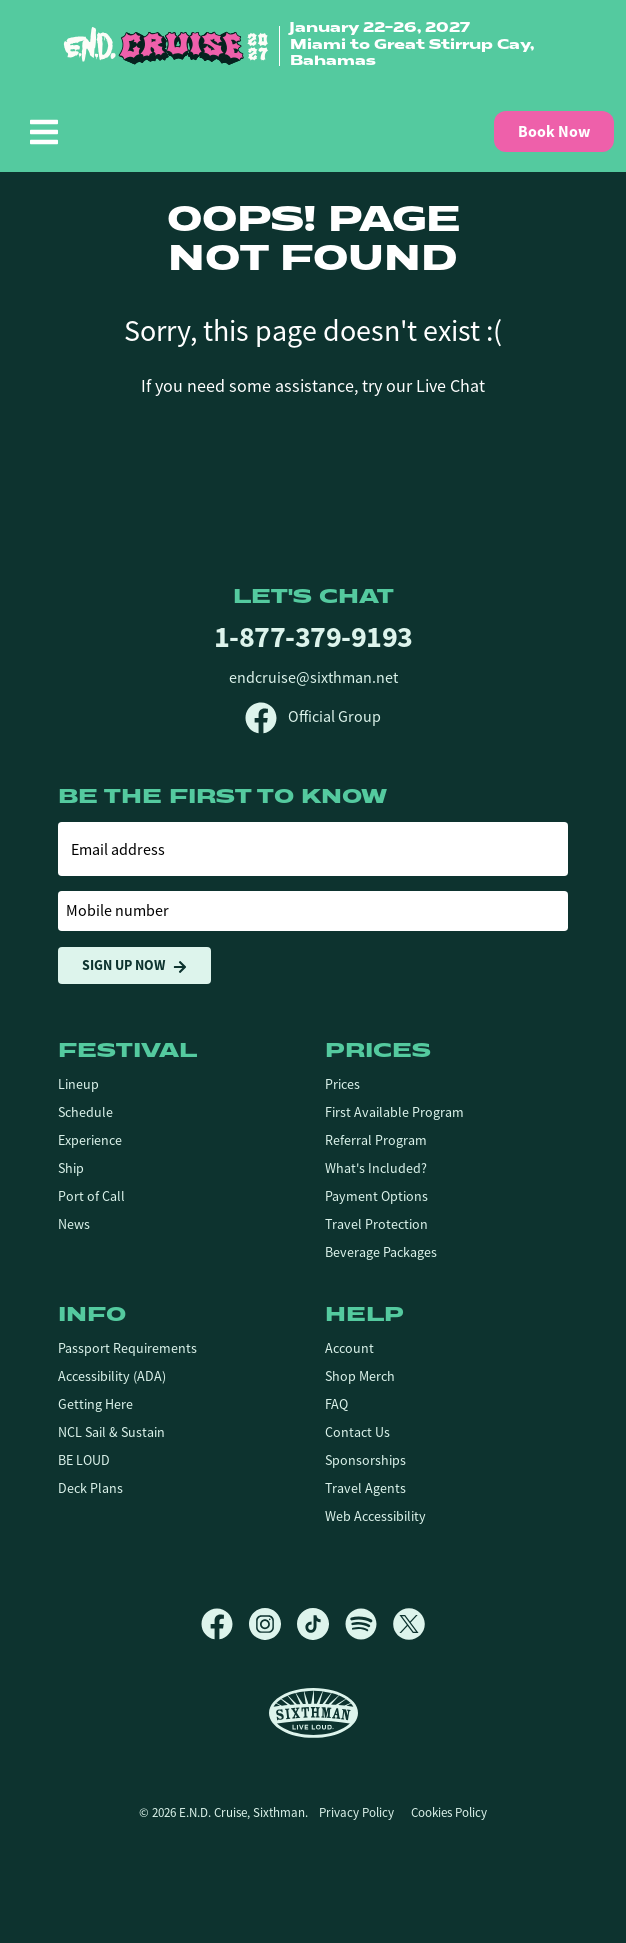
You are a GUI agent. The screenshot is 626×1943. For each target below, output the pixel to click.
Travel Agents (365, 1488)
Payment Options (376, 1196)
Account (349, 1348)
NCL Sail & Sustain (111, 1432)
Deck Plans (90, 1488)
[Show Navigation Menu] (44, 132)
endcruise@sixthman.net (313, 678)
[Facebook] (225, 1624)
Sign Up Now (134, 965)
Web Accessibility (375, 1516)
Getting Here (95, 1404)
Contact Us (357, 1432)
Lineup (78, 1084)
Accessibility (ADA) (112, 1376)
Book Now (554, 131)
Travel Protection (376, 1224)
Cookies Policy (449, 1812)
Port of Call (91, 1196)
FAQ (336, 1404)
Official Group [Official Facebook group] (313, 717)
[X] (409, 1624)
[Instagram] (273, 1624)
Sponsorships (365, 1460)
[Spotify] (369, 1624)
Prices (342, 1084)
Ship (71, 1168)
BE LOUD (84, 1460)
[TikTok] (321, 1624)
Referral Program (376, 1140)
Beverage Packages (381, 1252)
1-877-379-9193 (313, 636)
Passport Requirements (127, 1348)
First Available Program (394, 1112)
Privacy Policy (356, 1812)
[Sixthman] (313, 1713)
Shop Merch (360, 1376)
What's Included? (376, 1168)
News (74, 1224)
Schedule (85, 1112)
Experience (90, 1140)
